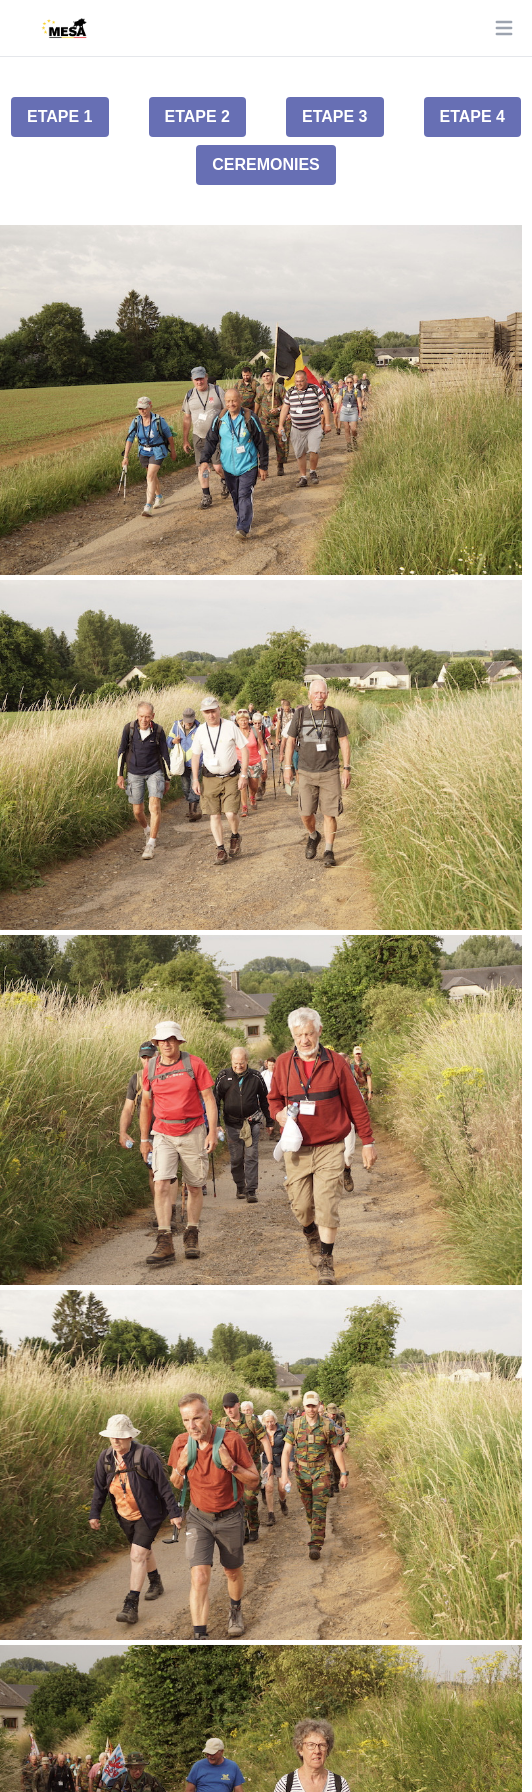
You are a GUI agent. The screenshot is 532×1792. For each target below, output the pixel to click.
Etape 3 (335, 116)
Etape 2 (198, 116)
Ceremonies (266, 164)
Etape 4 (473, 116)
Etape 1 (60, 116)
